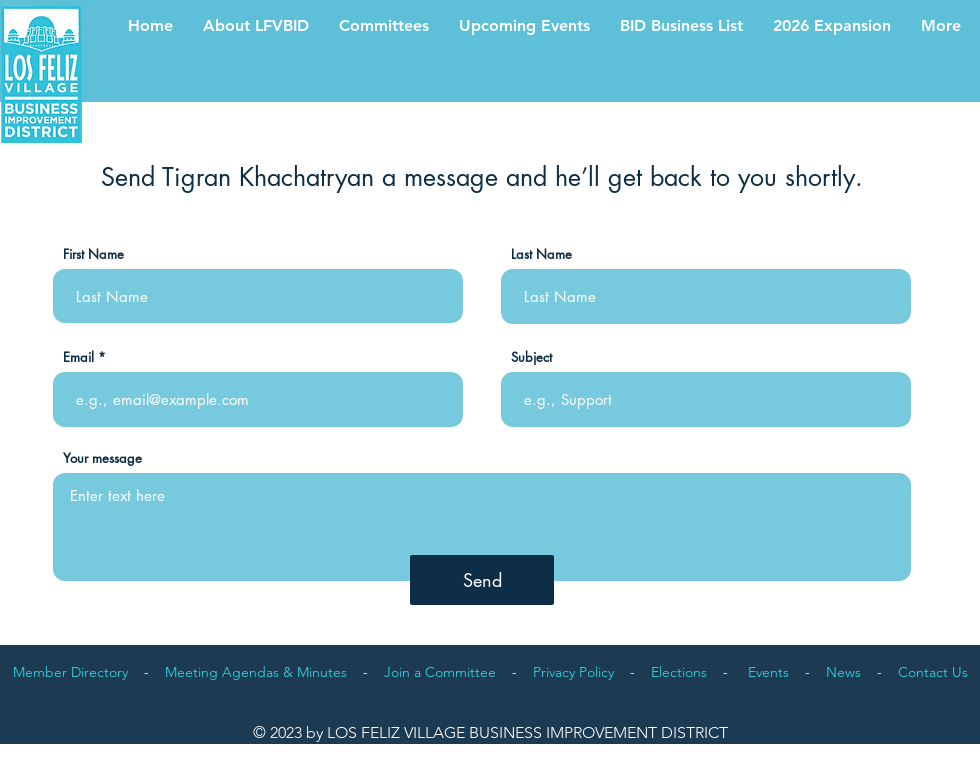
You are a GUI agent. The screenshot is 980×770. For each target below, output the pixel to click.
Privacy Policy (573, 672)
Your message (102, 458)
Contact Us (933, 672)
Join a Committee (440, 672)
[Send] (482, 580)
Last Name (541, 254)
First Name (93, 254)
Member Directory (70, 672)
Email (78, 357)
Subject (531, 357)
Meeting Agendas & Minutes (256, 672)
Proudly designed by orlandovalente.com (914, 750)
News (843, 672)
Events (768, 672)
